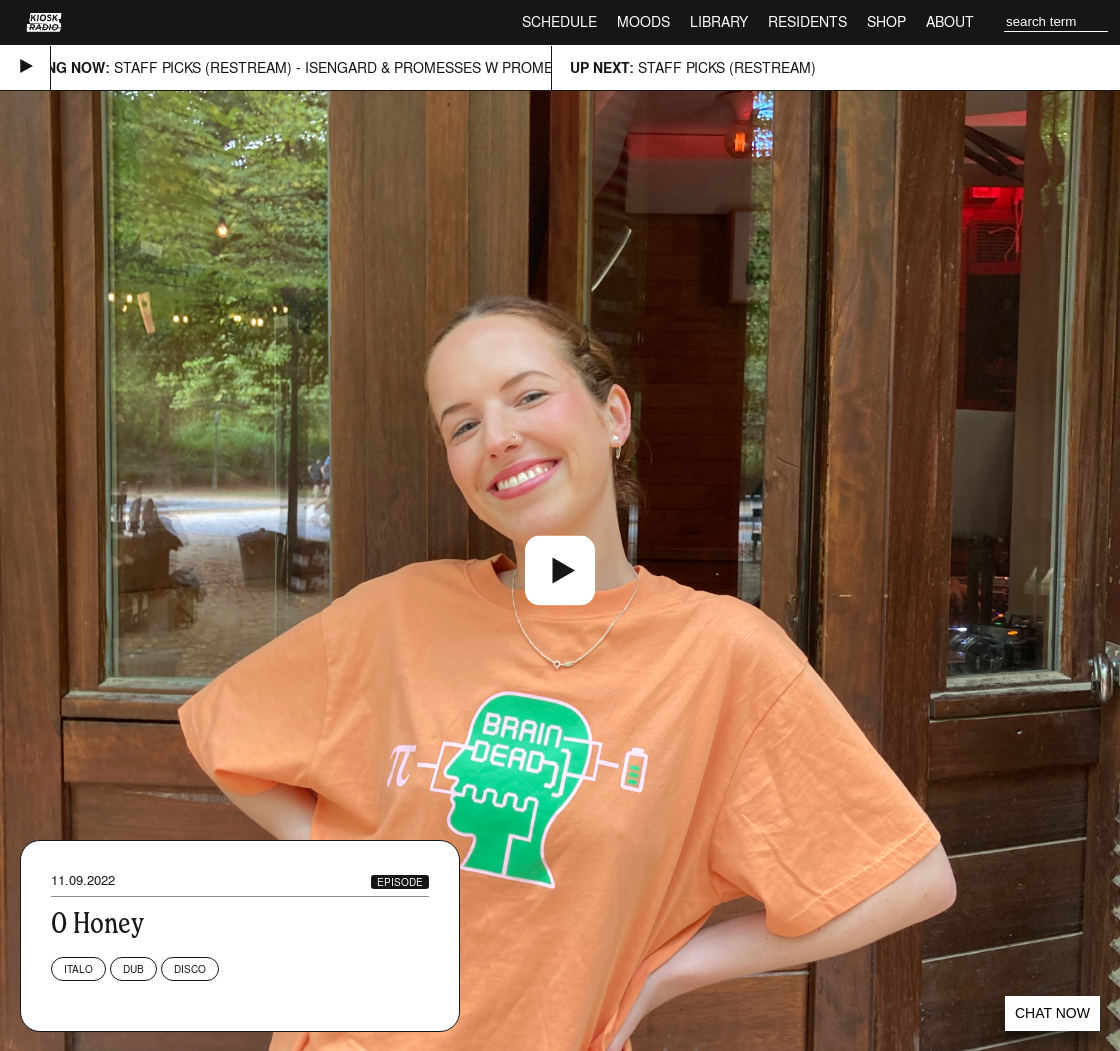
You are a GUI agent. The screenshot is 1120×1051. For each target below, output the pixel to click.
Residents (807, 21)
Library (719, 21)
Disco (190, 969)
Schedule (559, 21)
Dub (133, 969)
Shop (886, 21)
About (950, 21)
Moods (643, 21)
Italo (78, 969)
